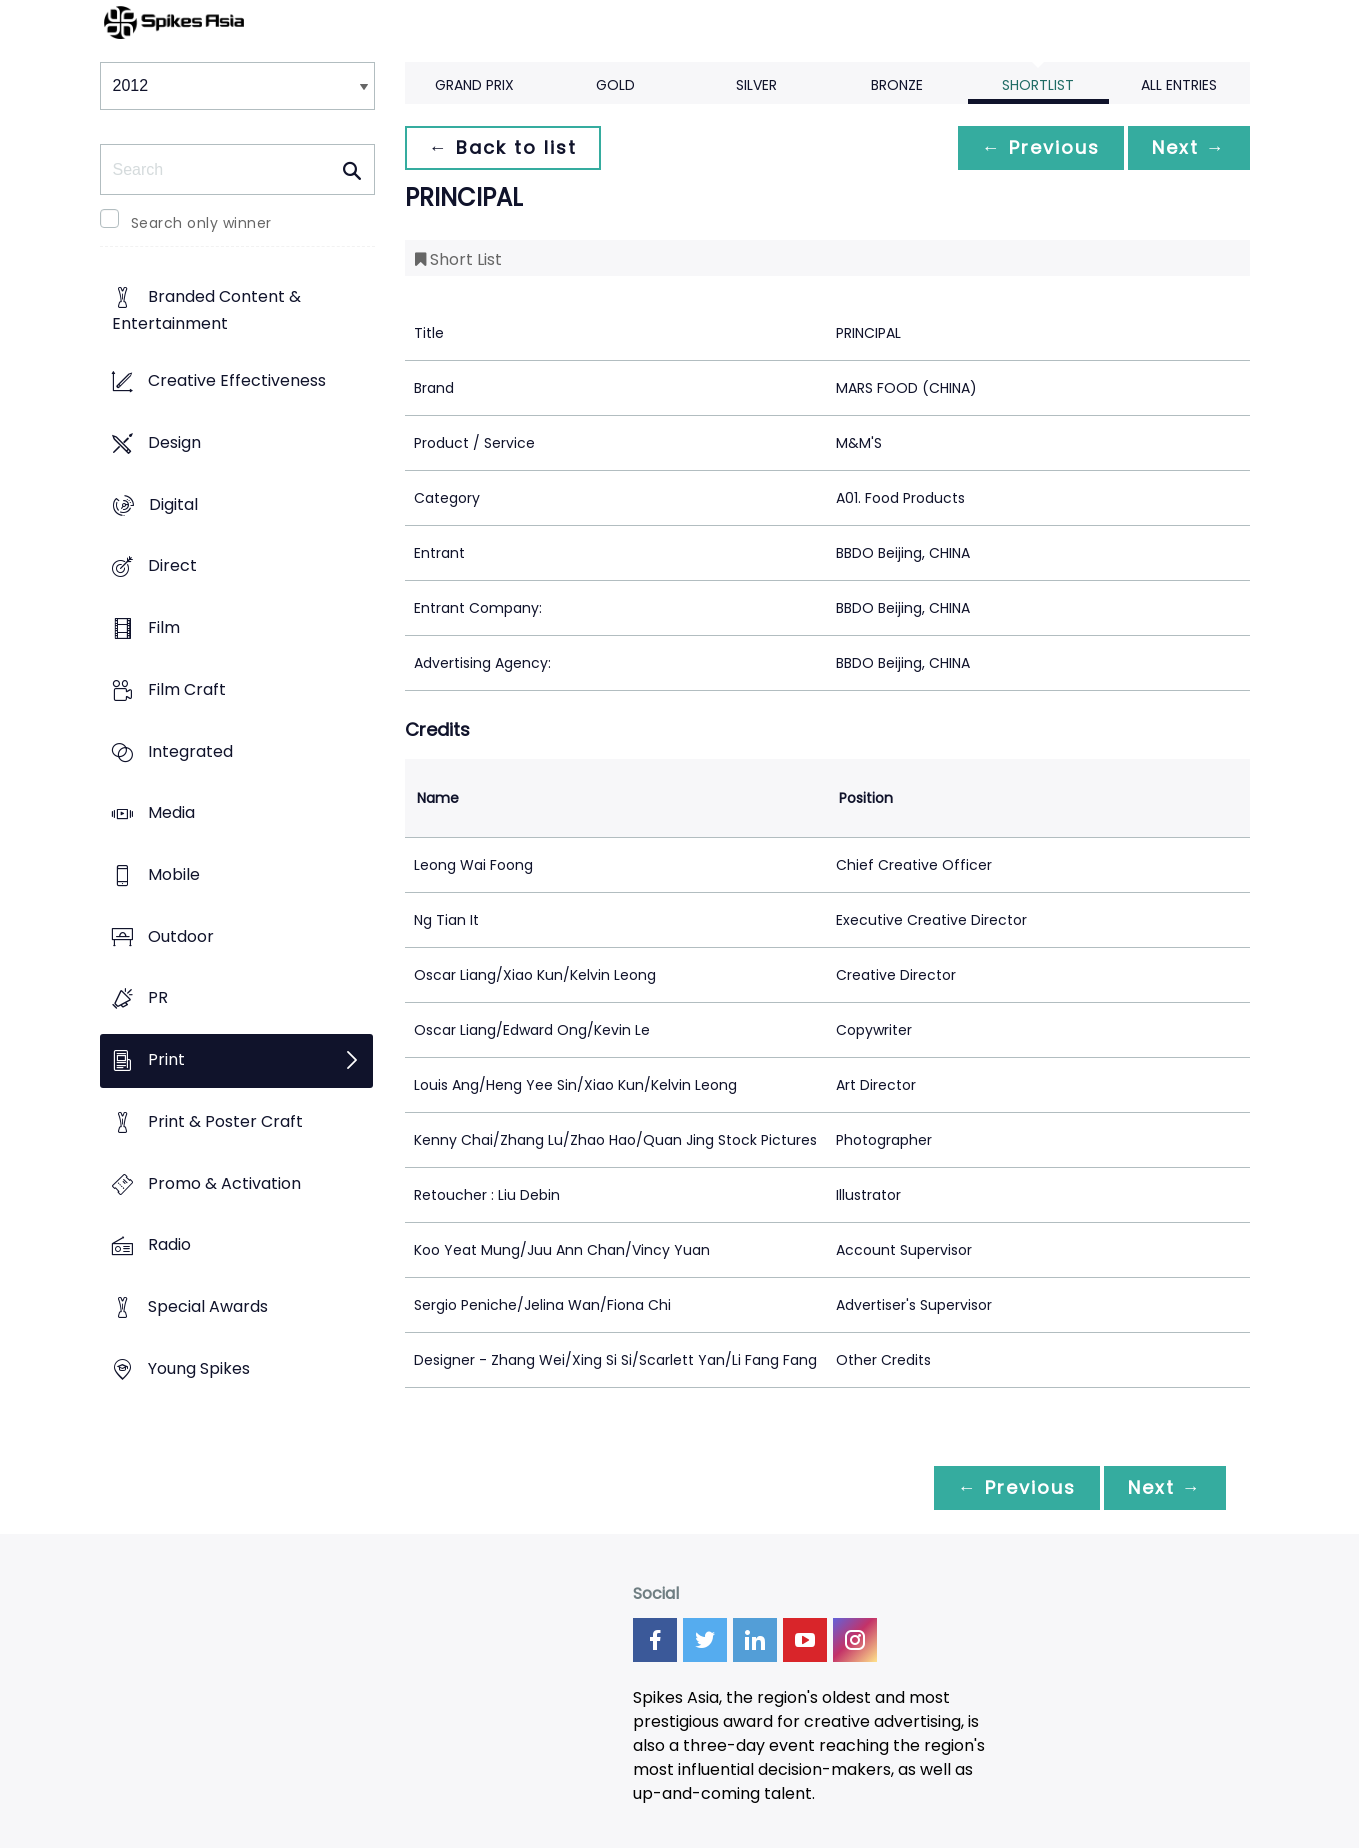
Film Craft (187, 689)
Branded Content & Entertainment (206, 311)
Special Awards (208, 1307)
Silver (756, 85)
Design (174, 442)
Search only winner (201, 223)
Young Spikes (199, 1368)
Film (164, 627)
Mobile (174, 874)
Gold (615, 85)
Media (171, 813)
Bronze (897, 85)
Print (166, 1060)
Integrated (190, 751)
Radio (169, 1245)
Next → (1189, 147)
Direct (172, 566)
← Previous (1041, 147)
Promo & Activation (224, 1183)
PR (158, 998)
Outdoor (181, 936)
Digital (173, 504)
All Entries (1179, 85)
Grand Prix (474, 85)
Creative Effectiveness (237, 381)
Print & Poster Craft (225, 1121)
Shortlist (1038, 85)
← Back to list (503, 147)
